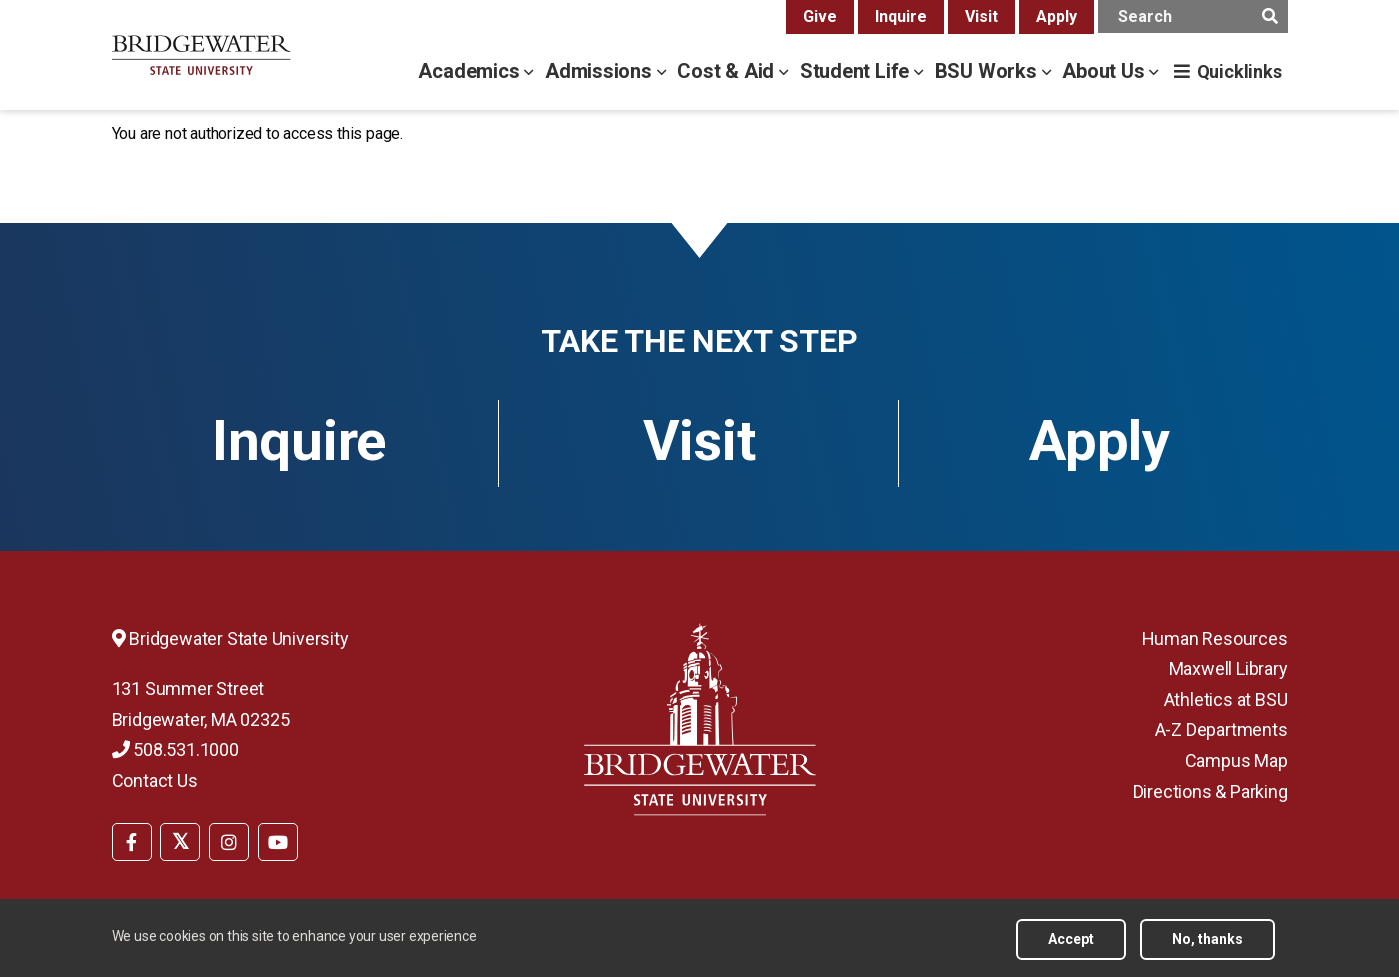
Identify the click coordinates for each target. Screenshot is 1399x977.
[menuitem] (132, 840)
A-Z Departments (1221, 729)
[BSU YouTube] (278, 842)
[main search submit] (1270, 16)
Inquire (901, 16)
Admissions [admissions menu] (601, 71)
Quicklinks (1239, 71)
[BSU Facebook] (132, 842)
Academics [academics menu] (471, 71)
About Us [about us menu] (1105, 71)
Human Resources (1215, 638)
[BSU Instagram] (229, 842)
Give (820, 16)
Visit (981, 16)
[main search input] (1193, 16)
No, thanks (1207, 946)
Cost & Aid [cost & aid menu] (728, 71)
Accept (1071, 946)
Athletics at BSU (1226, 699)
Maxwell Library (1228, 668)
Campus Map (1236, 760)
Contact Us (155, 780)
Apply (1056, 16)
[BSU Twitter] (180, 842)
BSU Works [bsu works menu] (988, 71)
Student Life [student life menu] (857, 71)
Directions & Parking (1210, 791)
